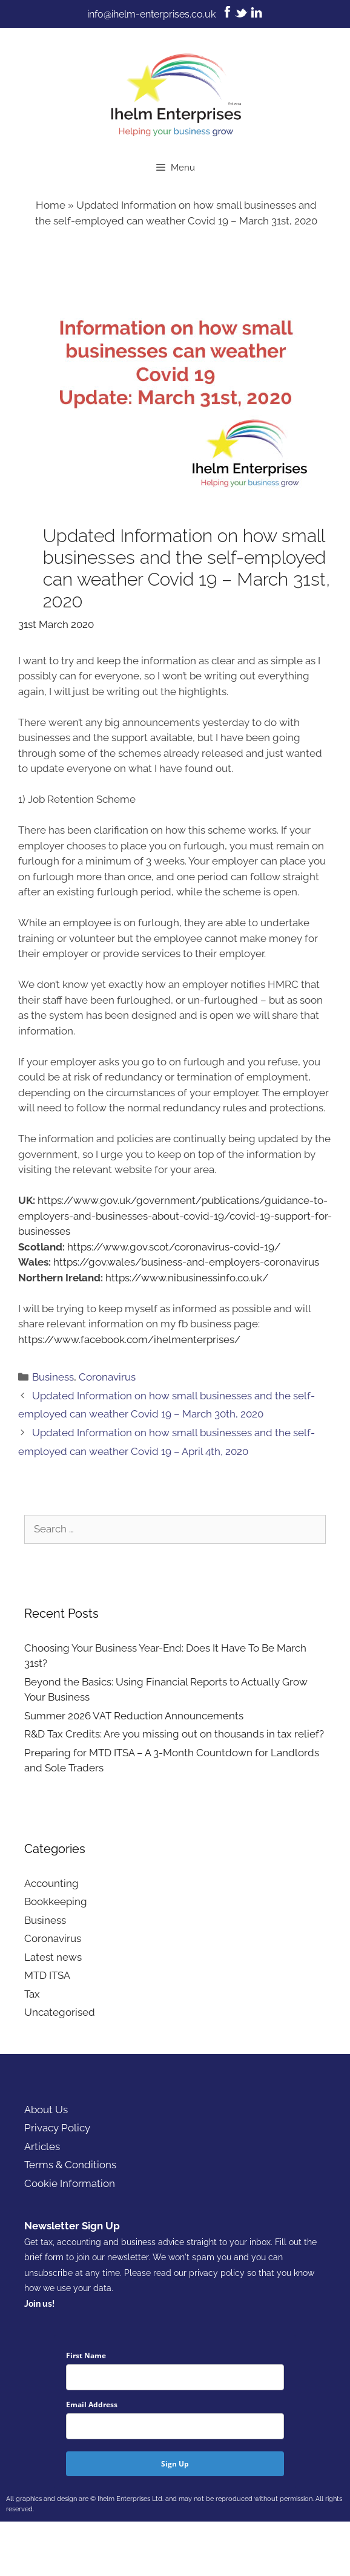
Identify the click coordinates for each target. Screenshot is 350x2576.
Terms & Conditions (70, 2165)
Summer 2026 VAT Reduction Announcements (133, 1716)
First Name (86, 2355)
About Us (46, 2110)
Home (50, 205)
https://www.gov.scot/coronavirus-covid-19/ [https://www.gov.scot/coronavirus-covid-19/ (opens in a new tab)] (173, 1247)
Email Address (91, 2404)
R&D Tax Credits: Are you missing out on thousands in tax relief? (174, 1734)
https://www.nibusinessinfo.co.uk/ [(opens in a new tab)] (186, 1278)
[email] (175, 2426)
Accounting (51, 1883)
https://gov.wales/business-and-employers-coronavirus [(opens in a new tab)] (186, 1262)
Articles (42, 2146)
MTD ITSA (47, 1975)
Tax (32, 1994)
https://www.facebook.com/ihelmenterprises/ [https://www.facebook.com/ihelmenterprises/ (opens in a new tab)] (129, 1339)
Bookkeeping (55, 1901)
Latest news (53, 1957)
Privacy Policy (57, 2128)
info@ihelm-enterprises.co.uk (151, 14)
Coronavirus (107, 1377)
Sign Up (175, 2464)
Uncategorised (59, 2012)
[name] (175, 2377)
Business (53, 1377)
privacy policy (217, 2273)
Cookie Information (69, 2183)
